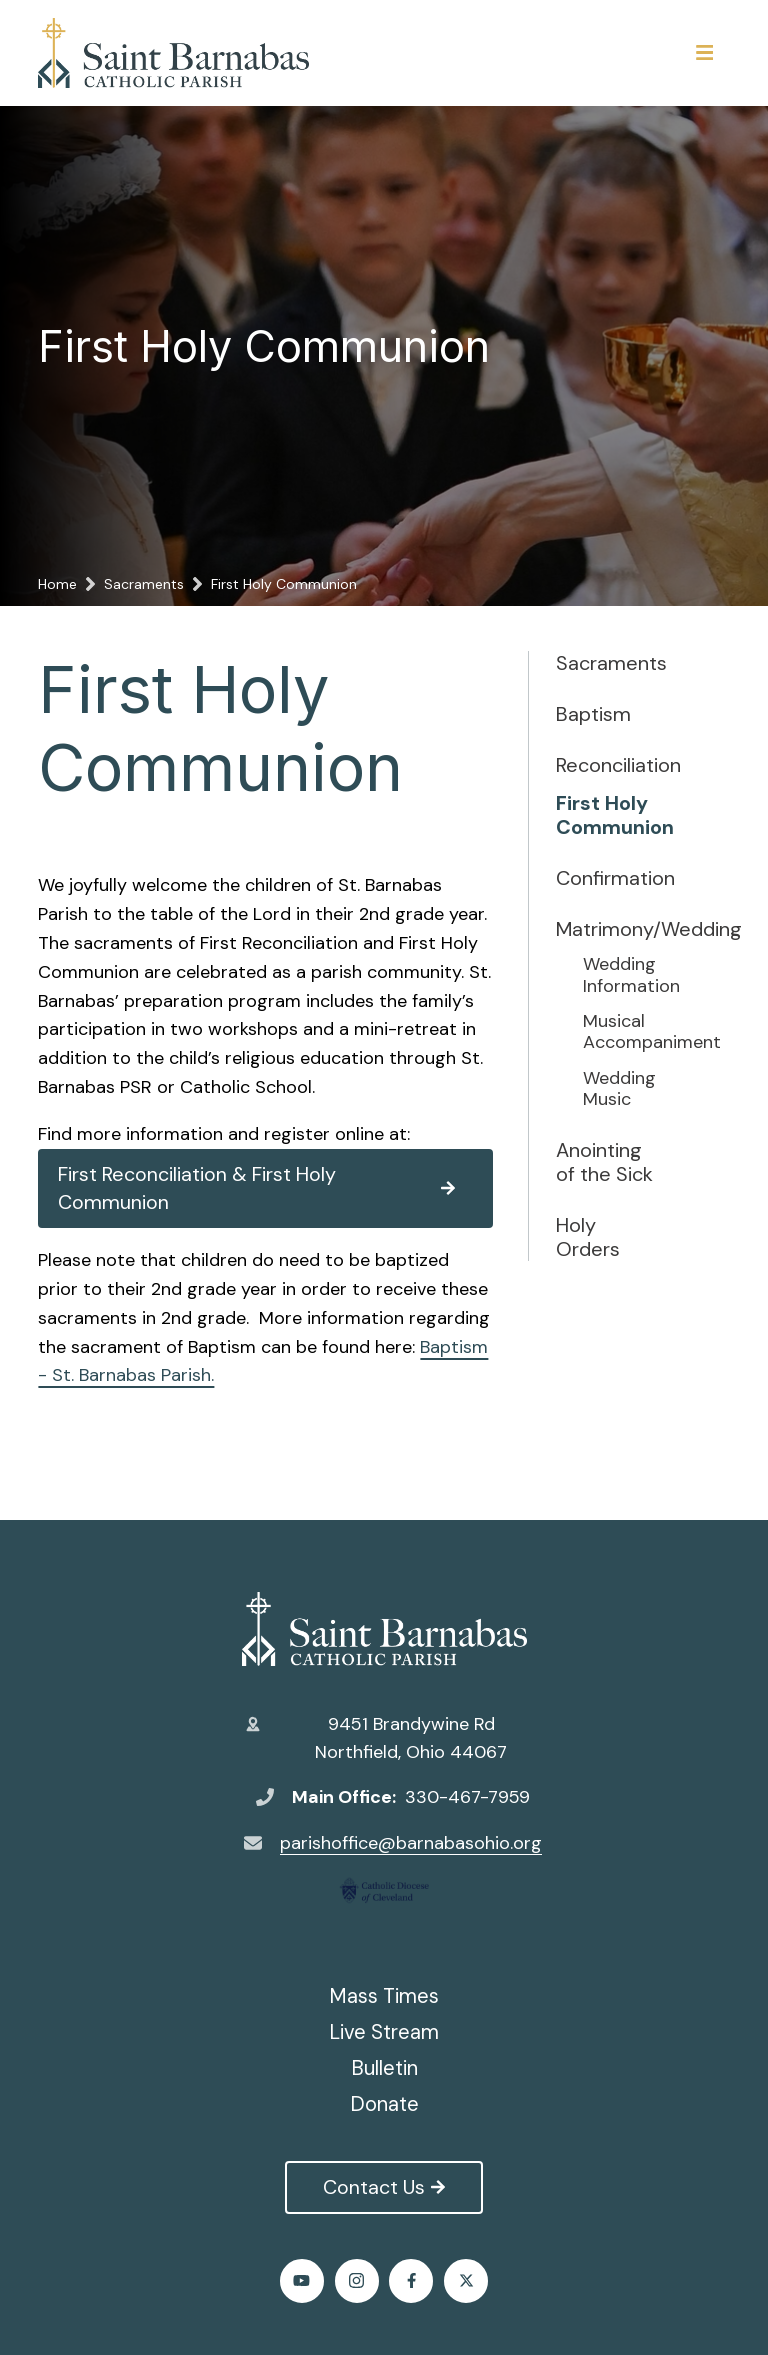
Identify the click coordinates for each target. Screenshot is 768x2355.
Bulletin (384, 2068)
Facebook (411, 2280)
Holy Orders (588, 1237)
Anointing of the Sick (604, 1162)
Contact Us (383, 2187)
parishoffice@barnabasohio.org (411, 1843)
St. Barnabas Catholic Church (384, 1629)
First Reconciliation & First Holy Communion (256, 1188)
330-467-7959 (467, 1797)
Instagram (356, 2280)
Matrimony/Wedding (606, 929)
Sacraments (606, 663)
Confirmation (606, 878)
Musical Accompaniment (633, 1032)
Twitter (466, 2280)
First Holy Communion (606, 815)
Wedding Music (619, 1089)
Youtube (301, 2280)
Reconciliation (606, 765)
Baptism (593, 714)
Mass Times (384, 1996)
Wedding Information (631, 975)
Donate (384, 2104)
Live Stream (384, 2032)
